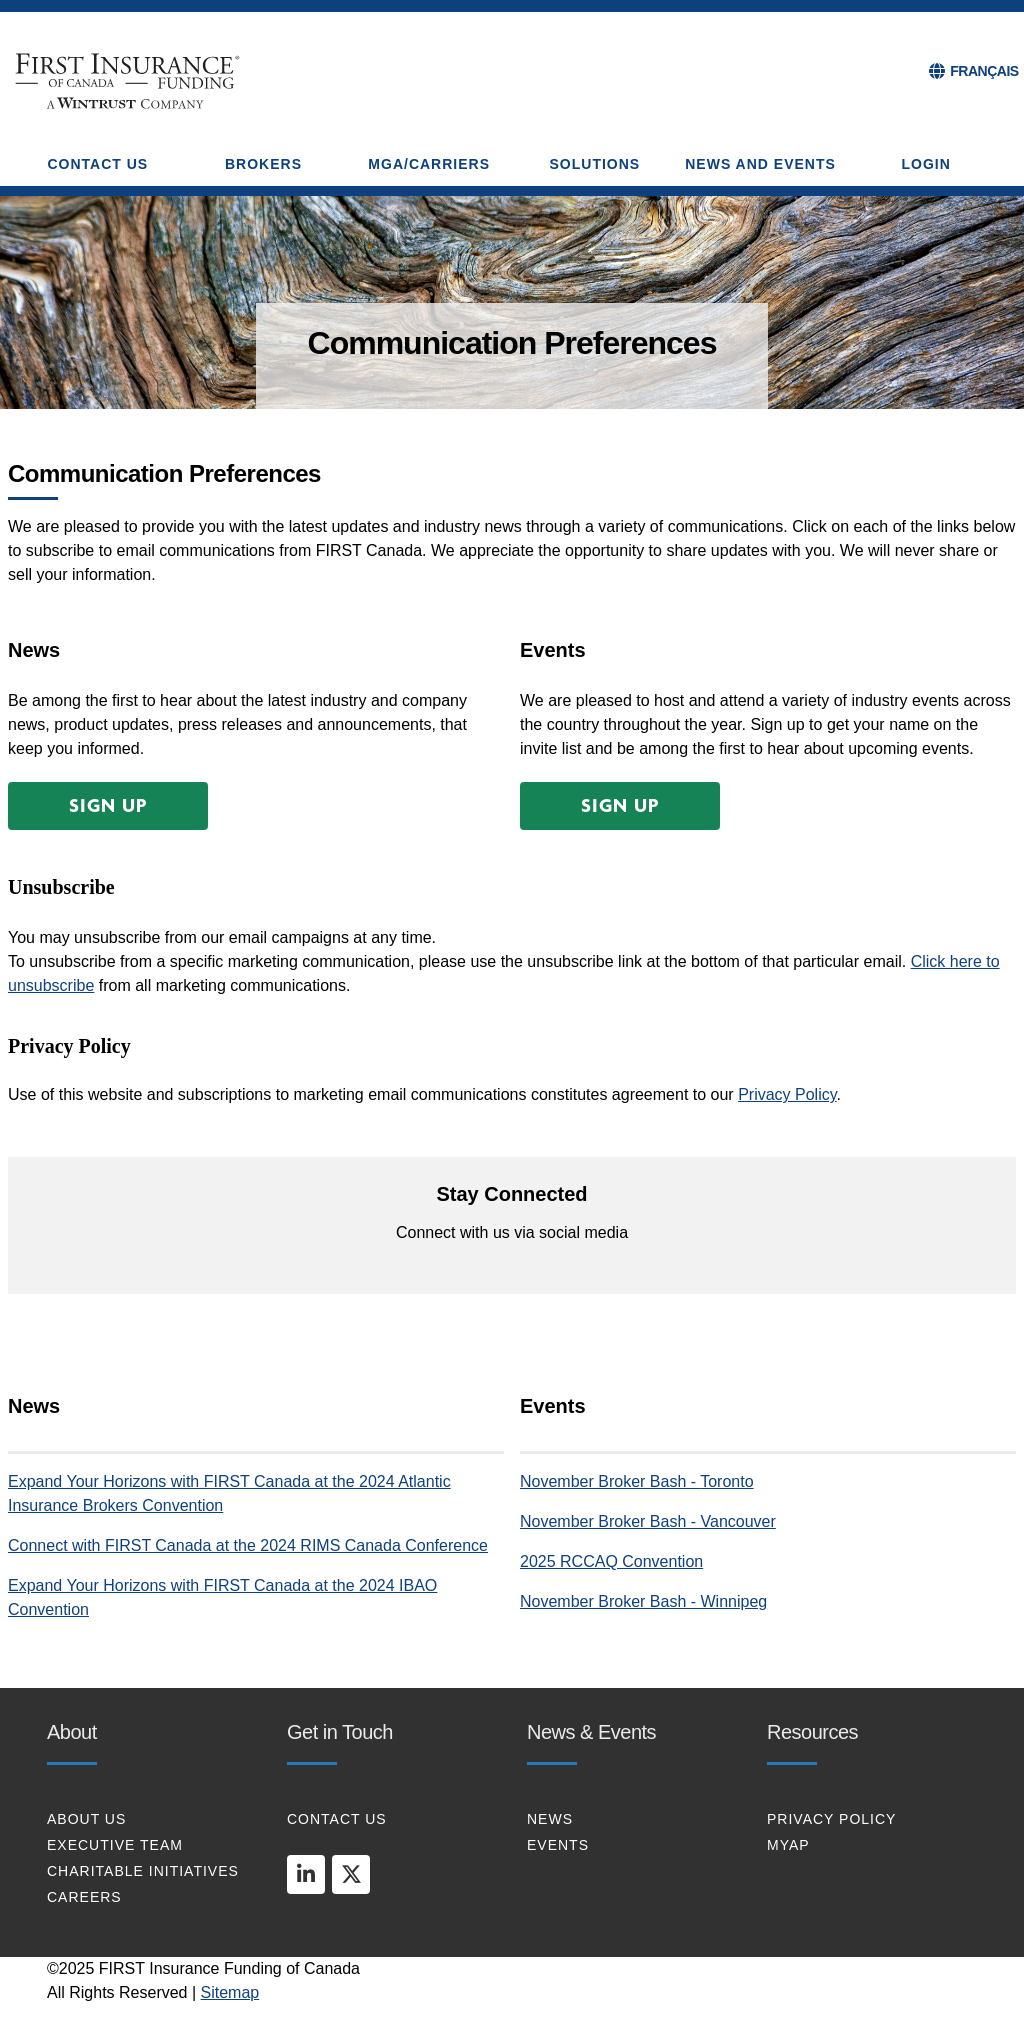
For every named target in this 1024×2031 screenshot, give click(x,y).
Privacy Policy (787, 1094)
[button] (108, 806)
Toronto (726, 1481)
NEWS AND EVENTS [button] (760, 164)
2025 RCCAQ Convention (611, 1561)
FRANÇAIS (984, 71)
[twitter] (351, 1874)
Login (926, 164)
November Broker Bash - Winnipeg (643, 1601)
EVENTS (558, 1845)
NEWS (550, 1819)
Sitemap (230, 1992)
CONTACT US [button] (97, 164)
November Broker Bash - (610, 1481)
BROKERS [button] (263, 164)
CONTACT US (337, 1819)
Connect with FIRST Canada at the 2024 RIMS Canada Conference (248, 1545)
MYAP (788, 1845)
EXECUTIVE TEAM (115, 1845)
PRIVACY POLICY (831, 1819)
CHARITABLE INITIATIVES (143, 1871)
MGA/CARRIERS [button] (429, 164)
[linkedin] (306, 1874)
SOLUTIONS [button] (595, 164)
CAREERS (84, 1897)
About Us (86, 1819)
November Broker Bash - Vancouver (648, 1521)
